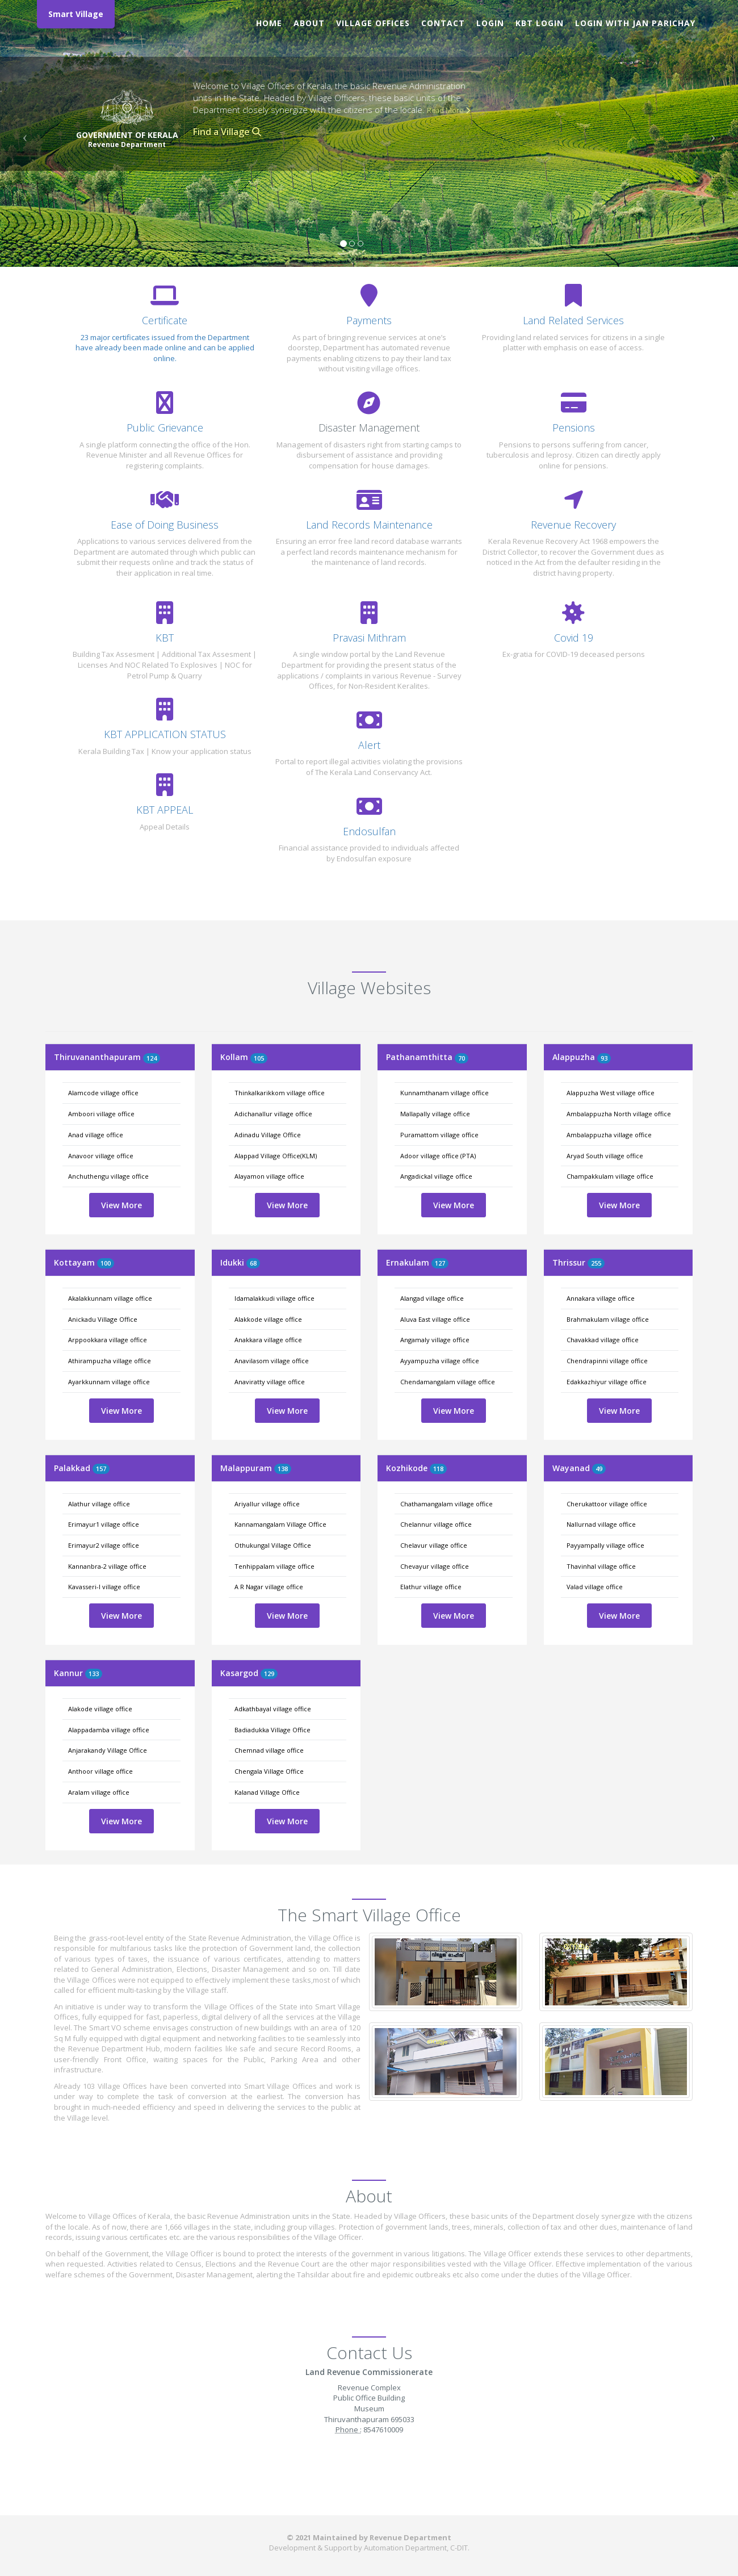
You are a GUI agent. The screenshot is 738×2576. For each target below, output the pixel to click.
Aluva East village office (435, 1319)
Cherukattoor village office (607, 1503)
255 (596, 1263)
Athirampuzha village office (109, 1360)
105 (259, 1058)
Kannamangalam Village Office (280, 1524)
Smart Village (75, 14)
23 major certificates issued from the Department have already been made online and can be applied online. (165, 347)
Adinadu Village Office (267, 1134)
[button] (22, 133)
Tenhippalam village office (274, 1566)
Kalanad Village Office (267, 1792)
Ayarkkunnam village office (109, 1381)
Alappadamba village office (108, 1729)
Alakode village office (100, 1708)
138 (283, 1468)
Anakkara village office (268, 1339)
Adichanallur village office (273, 1113)
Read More (448, 110)
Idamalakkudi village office (274, 1298)
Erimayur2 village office (103, 1545)
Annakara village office (601, 1298)
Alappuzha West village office (611, 1092)
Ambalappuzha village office (609, 1134)
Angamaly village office (434, 1339)
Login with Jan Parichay (635, 23)
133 (94, 1673)
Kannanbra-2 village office (107, 1566)
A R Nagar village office (268, 1586)
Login (490, 23)
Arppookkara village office (107, 1339)
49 (599, 1468)
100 (105, 1263)
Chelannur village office (436, 1524)
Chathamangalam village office (446, 1503)
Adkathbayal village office (272, 1708)
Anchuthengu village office (108, 1176)
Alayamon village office (269, 1176)
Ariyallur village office (267, 1503)
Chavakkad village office (603, 1339)
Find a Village (227, 131)
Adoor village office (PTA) (438, 1155)
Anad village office (95, 1134)
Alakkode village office (268, 1319)
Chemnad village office (269, 1750)
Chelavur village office (433, 1545)
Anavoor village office (100, 1155)
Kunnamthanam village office (444, 1092)
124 (151, 1058)
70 (461, 1058)
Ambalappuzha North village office (619, 1113)
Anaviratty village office (269, 1381)
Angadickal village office (436, 1176)
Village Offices (373, 23)
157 (101, 1468)
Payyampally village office (605, 1545)
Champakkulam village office (610, 1176)
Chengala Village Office (269, 1771)
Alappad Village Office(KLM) (275, 1155)
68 (253, 1263)
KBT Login (539, 23)
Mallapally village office (435, 1113)
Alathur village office (99, 1503)
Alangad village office (432, 1298)
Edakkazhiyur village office (607, 1381)
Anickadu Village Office (102, 1319)
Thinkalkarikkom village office (279, 1092)
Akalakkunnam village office (110, 1298)
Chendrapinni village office (607, 1360)
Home (269, 23)
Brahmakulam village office (608, 1319)
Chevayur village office (434, 1566)
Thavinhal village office (601, 1566)
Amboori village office (101, 1113)
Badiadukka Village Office (272, 1729)
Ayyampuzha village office (439, 1360)
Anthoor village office (100, 1771)
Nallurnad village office (601, 1524)
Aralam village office (98, 1792)
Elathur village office (431, 1586)
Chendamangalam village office (447, 1381)
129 (269, 1673)
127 (440, 1263)
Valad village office (595, 1586)
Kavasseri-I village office (104, 1586)
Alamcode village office (103, 1092)
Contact (443, 23)
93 (604, 1058)
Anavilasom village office (271, 1360)
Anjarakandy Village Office (107, 1750)
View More (121, 1205)
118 (438, 1468)
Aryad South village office (605, 1155)
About (309, 23)
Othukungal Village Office (272, 1545)
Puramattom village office (439, 1134)
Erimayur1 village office (103, 1524)
